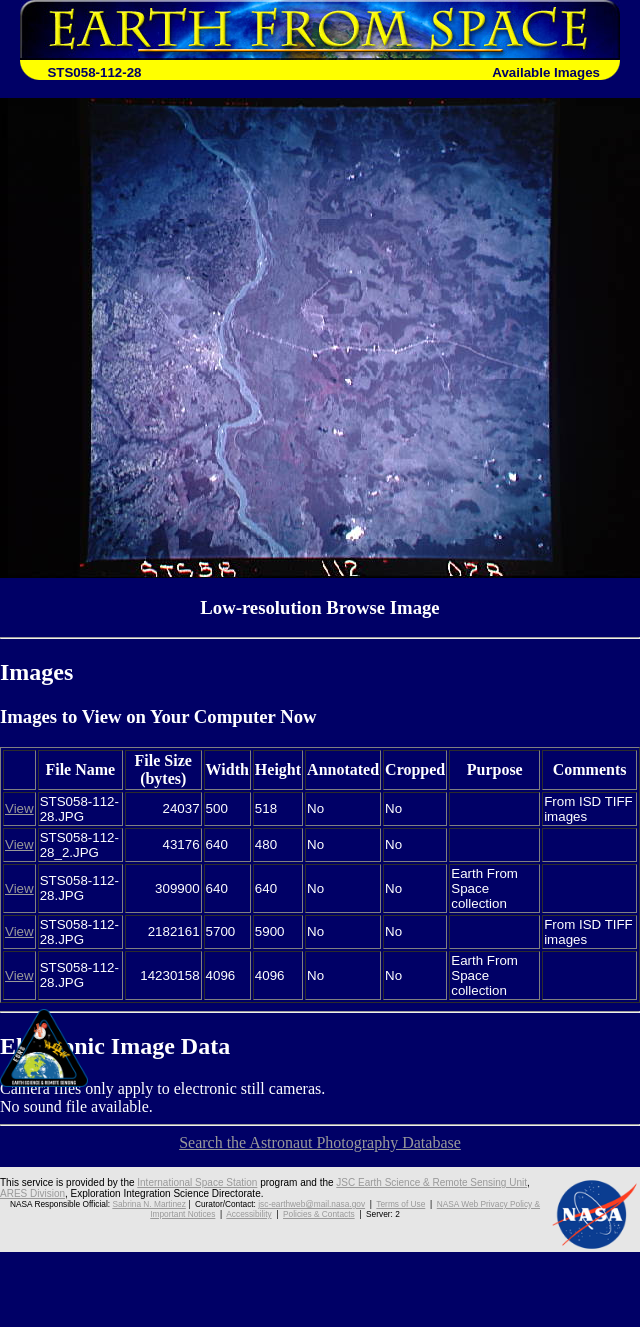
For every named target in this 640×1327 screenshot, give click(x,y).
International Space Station (197, 1182)
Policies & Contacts (319, 1214)
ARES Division (32, 1193)
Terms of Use (400, 1204)
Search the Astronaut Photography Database (320, 1142)
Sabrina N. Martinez (148, 1204)
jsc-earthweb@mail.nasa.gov (311, 1204)
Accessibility (248, 1214)
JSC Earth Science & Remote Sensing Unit (431, 1182)
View (19, 808)
